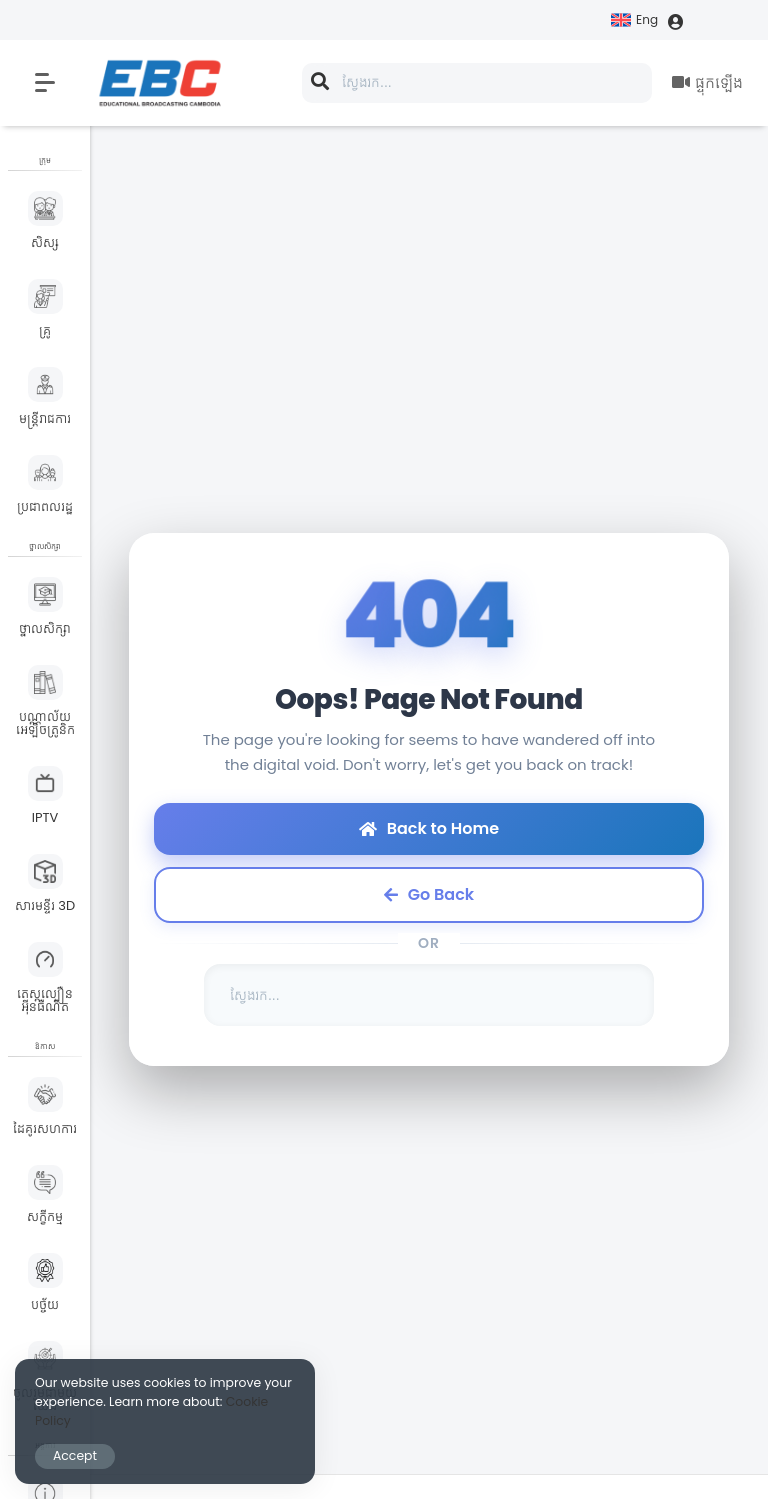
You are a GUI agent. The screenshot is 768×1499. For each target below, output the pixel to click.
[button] (45, 83)
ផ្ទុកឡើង (707, 82)
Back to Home (429, 828)
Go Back (429, 894)
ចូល (708, 22)
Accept (75, 1455)
